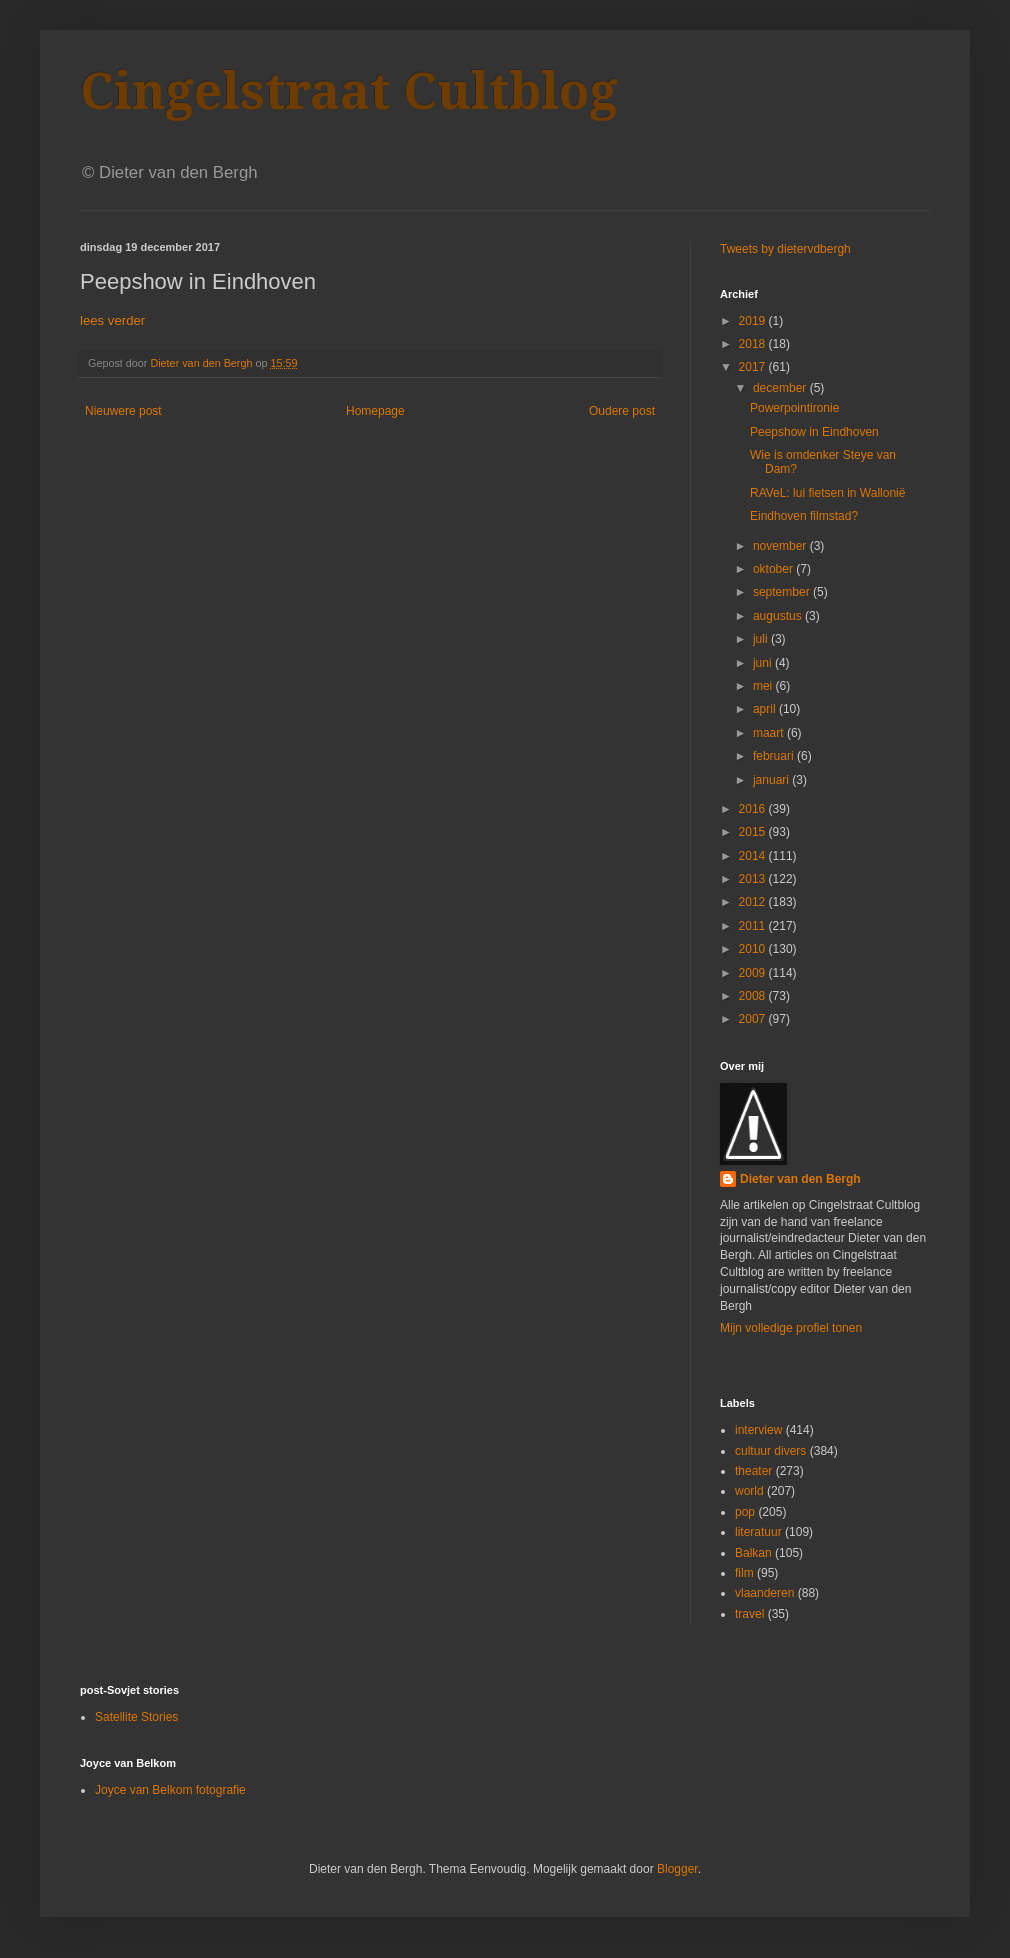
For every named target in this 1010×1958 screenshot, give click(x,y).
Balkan (753, 1553)
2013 (754, 879)
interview (758, 1430)
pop (745, 1512)
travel (749, 1614)
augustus (779, 616)
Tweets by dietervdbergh (785, 249)
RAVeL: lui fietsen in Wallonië (827, 493)
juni (764, 663)
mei (764, 686)
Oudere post (622, 411)
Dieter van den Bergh (800, 1179)
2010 (754, 949)
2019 (754, 321)
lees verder (112, 320)
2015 (754, 832)
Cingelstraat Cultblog (349, 91)
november (781, 546)
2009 (754, 973)
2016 (754, 809)
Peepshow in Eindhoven (814, 432)
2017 (754, 367)
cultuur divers (770, 1451)
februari (775, 756)
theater (753, 1471)
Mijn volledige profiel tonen (791, 1328)
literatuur (758, 1532)
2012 (754, 902)
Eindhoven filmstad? (804, 516)
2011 (754, 926)
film (744, 1573)
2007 (754, 1019)
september (783, 592)
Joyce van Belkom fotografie (170, 1790)
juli (762, 639)
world (749, 1491)
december (781, 388)
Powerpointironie (794, 408)
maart (770, 733)
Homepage (375, 411)
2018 (754, 344)
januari (772, 780)
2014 (754, 856)
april (766, 709)
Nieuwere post (123, 411)
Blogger (677, 1869)
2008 (754, 996)
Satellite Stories (136, 1717)
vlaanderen (764, 1593)
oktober (774, 569)
